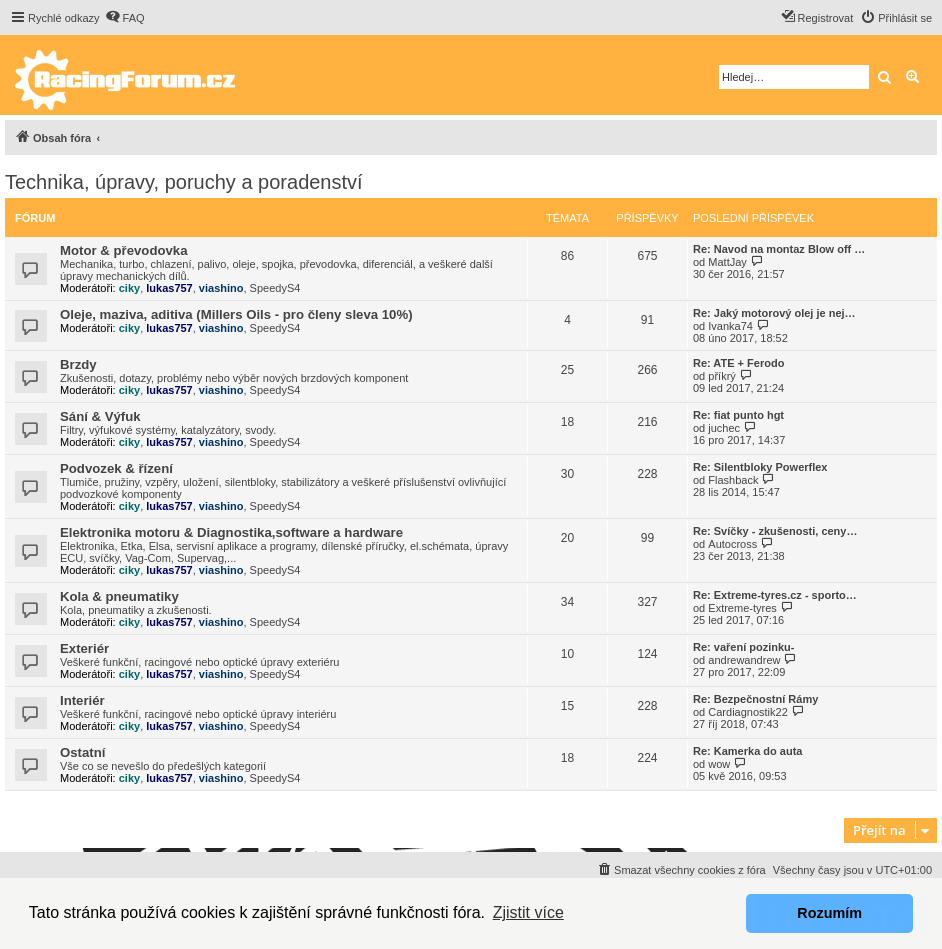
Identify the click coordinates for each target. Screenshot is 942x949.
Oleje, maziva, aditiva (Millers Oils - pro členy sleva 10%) (236, 314)
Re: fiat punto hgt (738, 415)
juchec (724, 428)
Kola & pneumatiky (119, 596)
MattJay (727, 262)
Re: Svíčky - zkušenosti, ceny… (775, 531)
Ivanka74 (730, 326)
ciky (129, 288)
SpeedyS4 (275, 288)
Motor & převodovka (124, 250)
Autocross (732, 544)
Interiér (82, 700)
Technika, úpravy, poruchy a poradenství (184, 182)
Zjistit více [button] (528, 912)
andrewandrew (744, 660)
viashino (221, 288)
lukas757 (169, 288)
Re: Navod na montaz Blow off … (779, 249)
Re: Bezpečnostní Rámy (755, 699)
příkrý (722, 376)
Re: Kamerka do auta (747, 751)
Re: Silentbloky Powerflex (760, 467)
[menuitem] (125, 18)
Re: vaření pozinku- (743, 647)
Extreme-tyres (742, 608)
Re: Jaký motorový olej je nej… (774, 313)
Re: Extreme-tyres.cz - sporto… (775, 595)
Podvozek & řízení (116, 468)
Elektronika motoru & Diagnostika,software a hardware (231, 532)
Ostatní (82, 752)
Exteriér (84, 648)
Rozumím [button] (829, 913)
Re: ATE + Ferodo (738, 363)
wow (719, 764)
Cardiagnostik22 (748, 712)
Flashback (733, 480)
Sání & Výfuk (100, 416)
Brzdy (78, 364)
